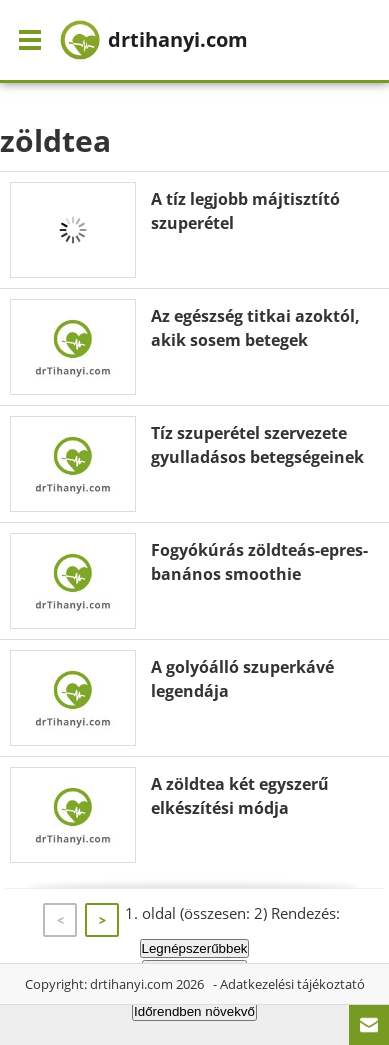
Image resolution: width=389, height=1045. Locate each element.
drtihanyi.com (131, 984)
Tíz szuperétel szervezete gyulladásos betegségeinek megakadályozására (257, 457)
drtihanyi (154, 40)
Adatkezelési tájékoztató (292, 984)
